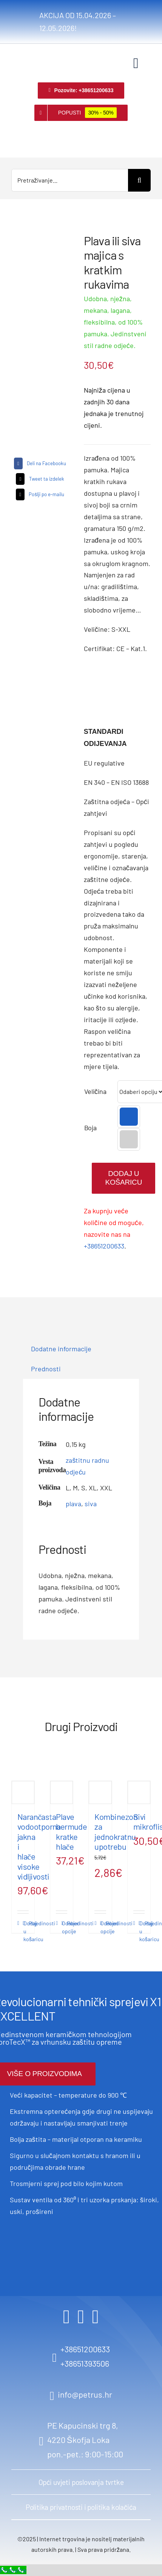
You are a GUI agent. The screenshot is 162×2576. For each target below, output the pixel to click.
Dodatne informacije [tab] (61, 1348)
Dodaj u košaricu (123, 1178)
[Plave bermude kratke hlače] (61, 1792)
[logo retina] (23, 55)
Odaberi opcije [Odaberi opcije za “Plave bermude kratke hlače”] (64, 1927)
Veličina (95, 1091)
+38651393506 (84, 2363)
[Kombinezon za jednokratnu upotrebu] (100, 1792)
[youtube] (95, 2316)
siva (91, 1503)
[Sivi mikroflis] (139, 1792)
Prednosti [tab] (46, 1369)
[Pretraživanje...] (69, 180)
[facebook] (66, 2316)
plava (73, 1503)
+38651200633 (104, 1246)
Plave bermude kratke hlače (71, 1831)
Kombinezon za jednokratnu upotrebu (115, 1831)
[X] (39, 479)
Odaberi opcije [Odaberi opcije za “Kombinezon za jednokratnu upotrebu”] (103, 1927)
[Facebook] (39, 463)
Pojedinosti (26, 1923)
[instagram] (80, 2316)
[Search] (139, 180)
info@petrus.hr (85, 2394)
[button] (128, 1116)
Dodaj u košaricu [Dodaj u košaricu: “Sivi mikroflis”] (142, 1931)
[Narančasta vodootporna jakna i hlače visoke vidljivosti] (23, 1792)
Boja (90, 1127)
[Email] (39, 494)
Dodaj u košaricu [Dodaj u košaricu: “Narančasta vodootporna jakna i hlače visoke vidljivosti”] (26, 1931)
